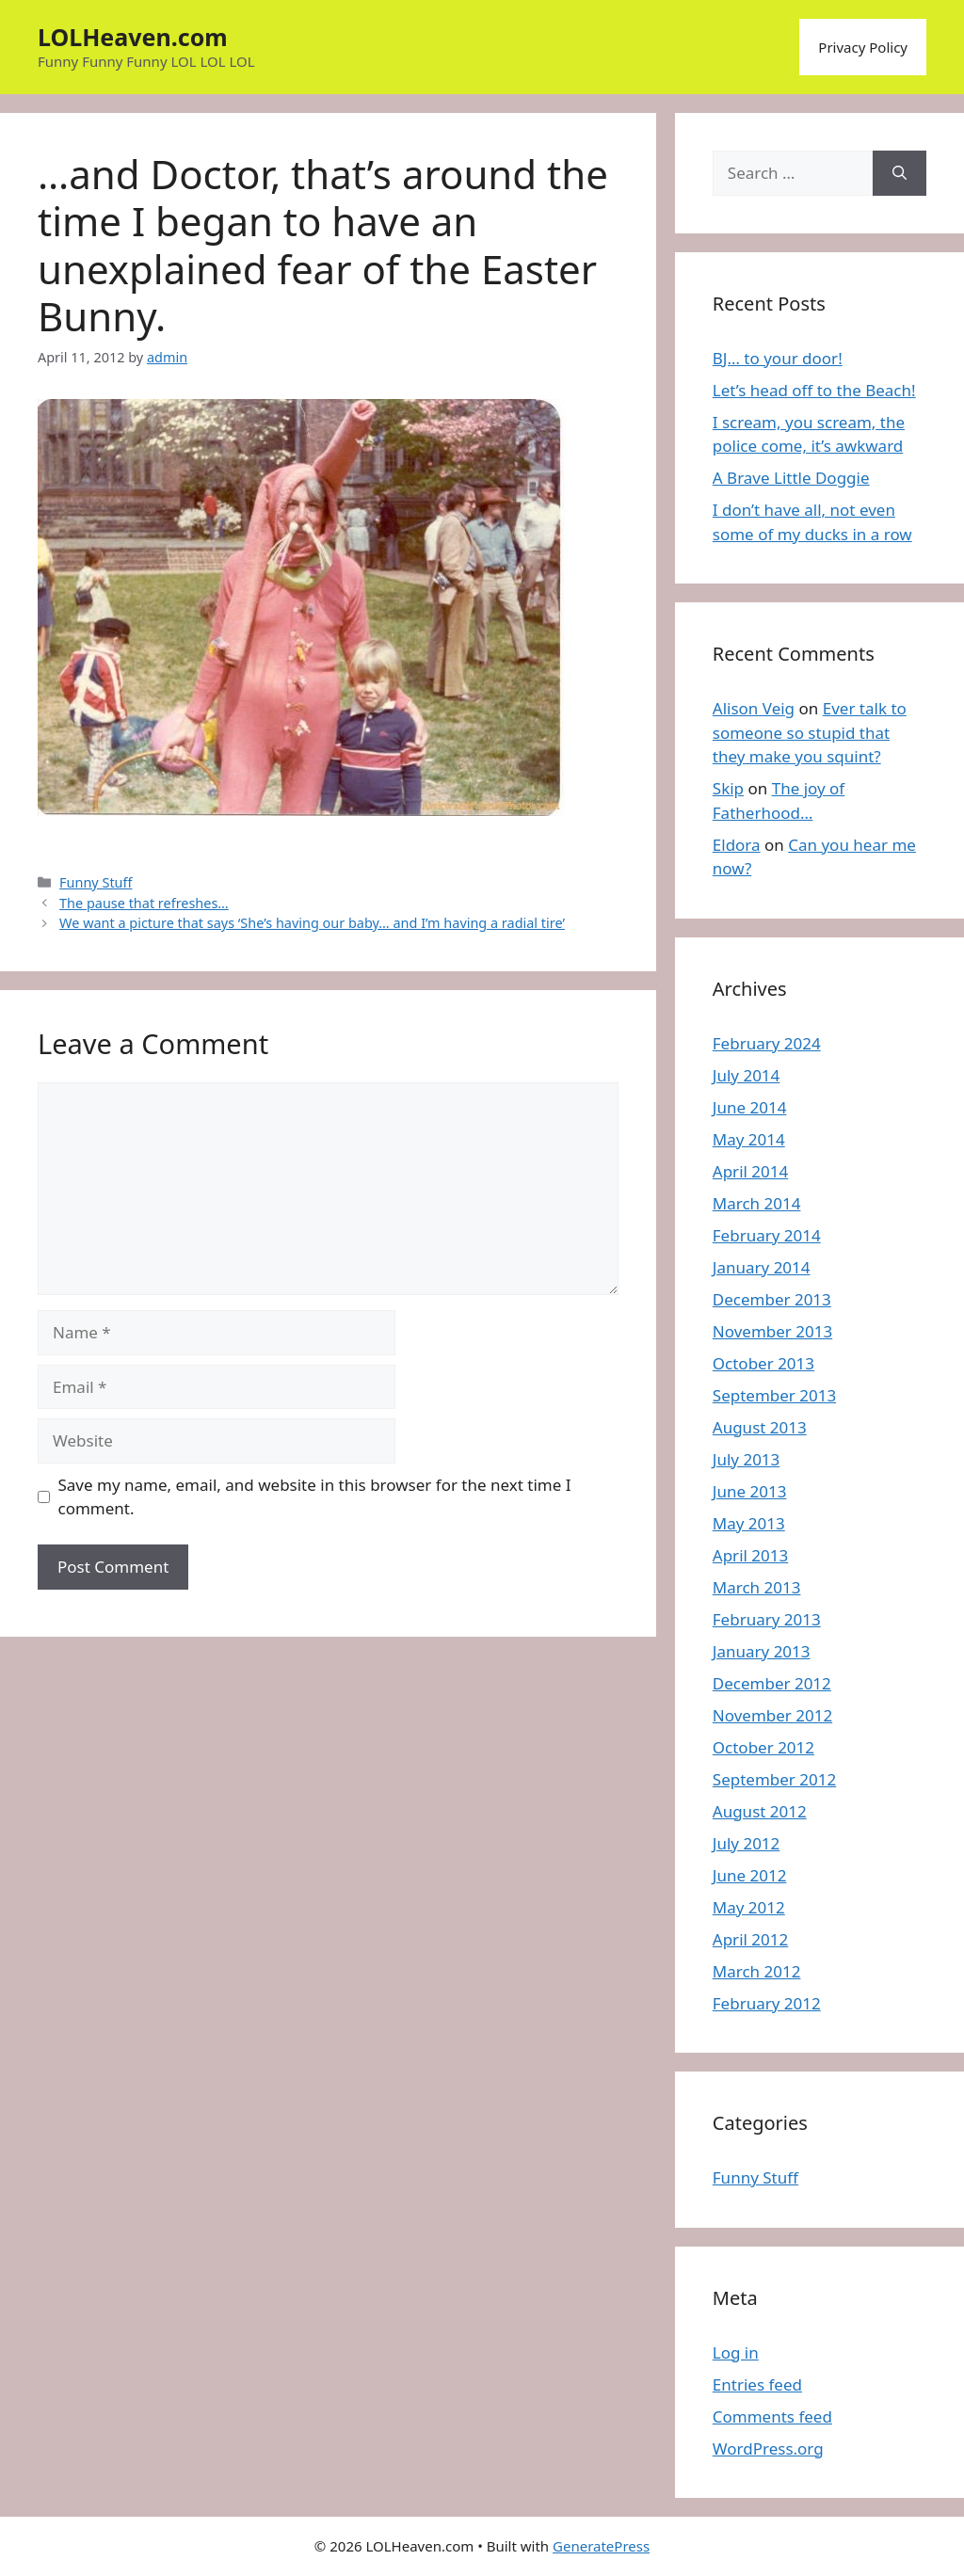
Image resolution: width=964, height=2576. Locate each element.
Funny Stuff (95, 882)
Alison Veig (754, 708)
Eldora (737, 845)
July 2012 (746, 1843)
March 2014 (757, 1203)
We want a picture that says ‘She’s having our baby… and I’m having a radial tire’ (312, 923)
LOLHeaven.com (133, 37)
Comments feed (772, 2416)
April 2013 (750, 1555)
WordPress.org (768, 2448)
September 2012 (774, 1779)
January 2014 (762, 1267)
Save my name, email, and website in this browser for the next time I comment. (314, 1497)
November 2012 (772, 1715)
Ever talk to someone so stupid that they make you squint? (810, 732)
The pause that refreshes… (144, 903)
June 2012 (750, 1875)
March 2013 (757, 1587)
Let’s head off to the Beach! (814, 390)
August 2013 (760, 1427)
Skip (728, 788)
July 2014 (746, 1075)
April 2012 (750, 1939)
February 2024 (767, 1043)
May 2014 (749, 1139)
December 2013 (772, 1299)
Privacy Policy (863, 47)
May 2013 (749, 1523)
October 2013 (763, 1363)
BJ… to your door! (778, 358)
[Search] (899, 173)
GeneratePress (601, 2545)
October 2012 (763, 1747)
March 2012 (757, 1971)
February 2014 (767, 1235)
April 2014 (750, 1171)
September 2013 (774, 1395)
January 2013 (762, 1651)
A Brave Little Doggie (791, 477)
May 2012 (749, 1907)
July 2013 (746, 1459)
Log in (736, 2352)
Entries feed (757, 2384)
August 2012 (760, 1811)
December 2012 (772, 1683)
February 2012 (767, 2003)
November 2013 (772, 1331)
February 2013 (767, 1619)
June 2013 (750, 1491)
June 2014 (750, 1107)
